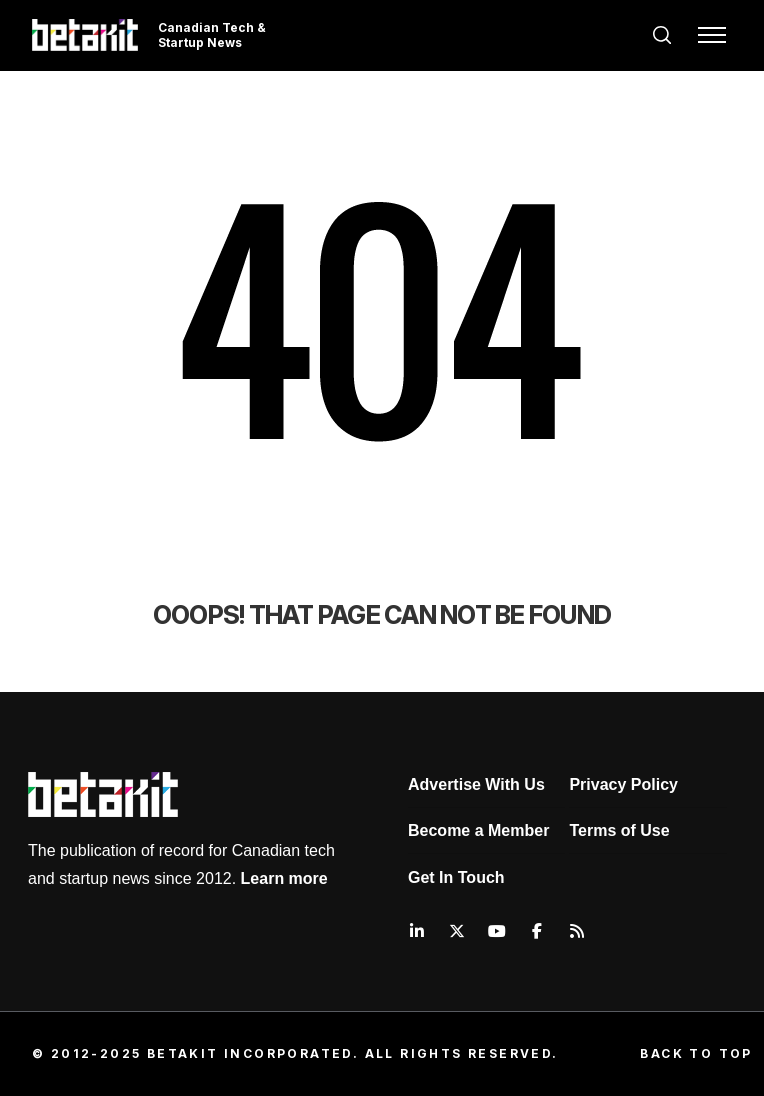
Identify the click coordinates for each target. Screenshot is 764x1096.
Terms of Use (619, 830)
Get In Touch (456, 877)
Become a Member (478, 830)
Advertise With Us (476, 784)
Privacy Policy (623, 784)
